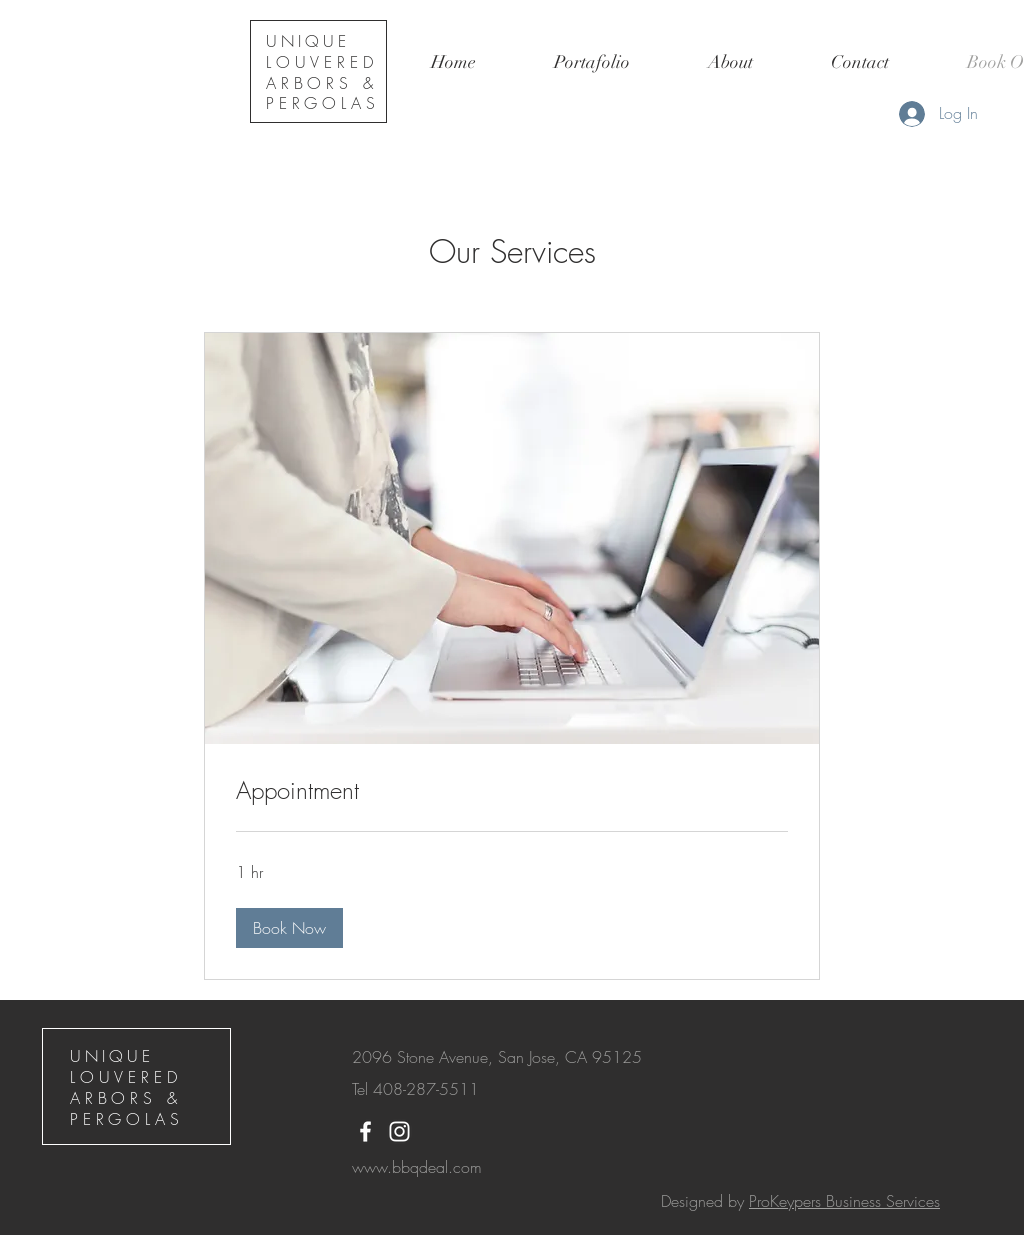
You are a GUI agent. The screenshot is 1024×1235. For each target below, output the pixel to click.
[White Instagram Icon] (399, 1131)
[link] (512, 791)
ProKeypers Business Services (844, 1201)
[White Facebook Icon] (365, 1131)
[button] (592, 62)
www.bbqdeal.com (417, 1167)
